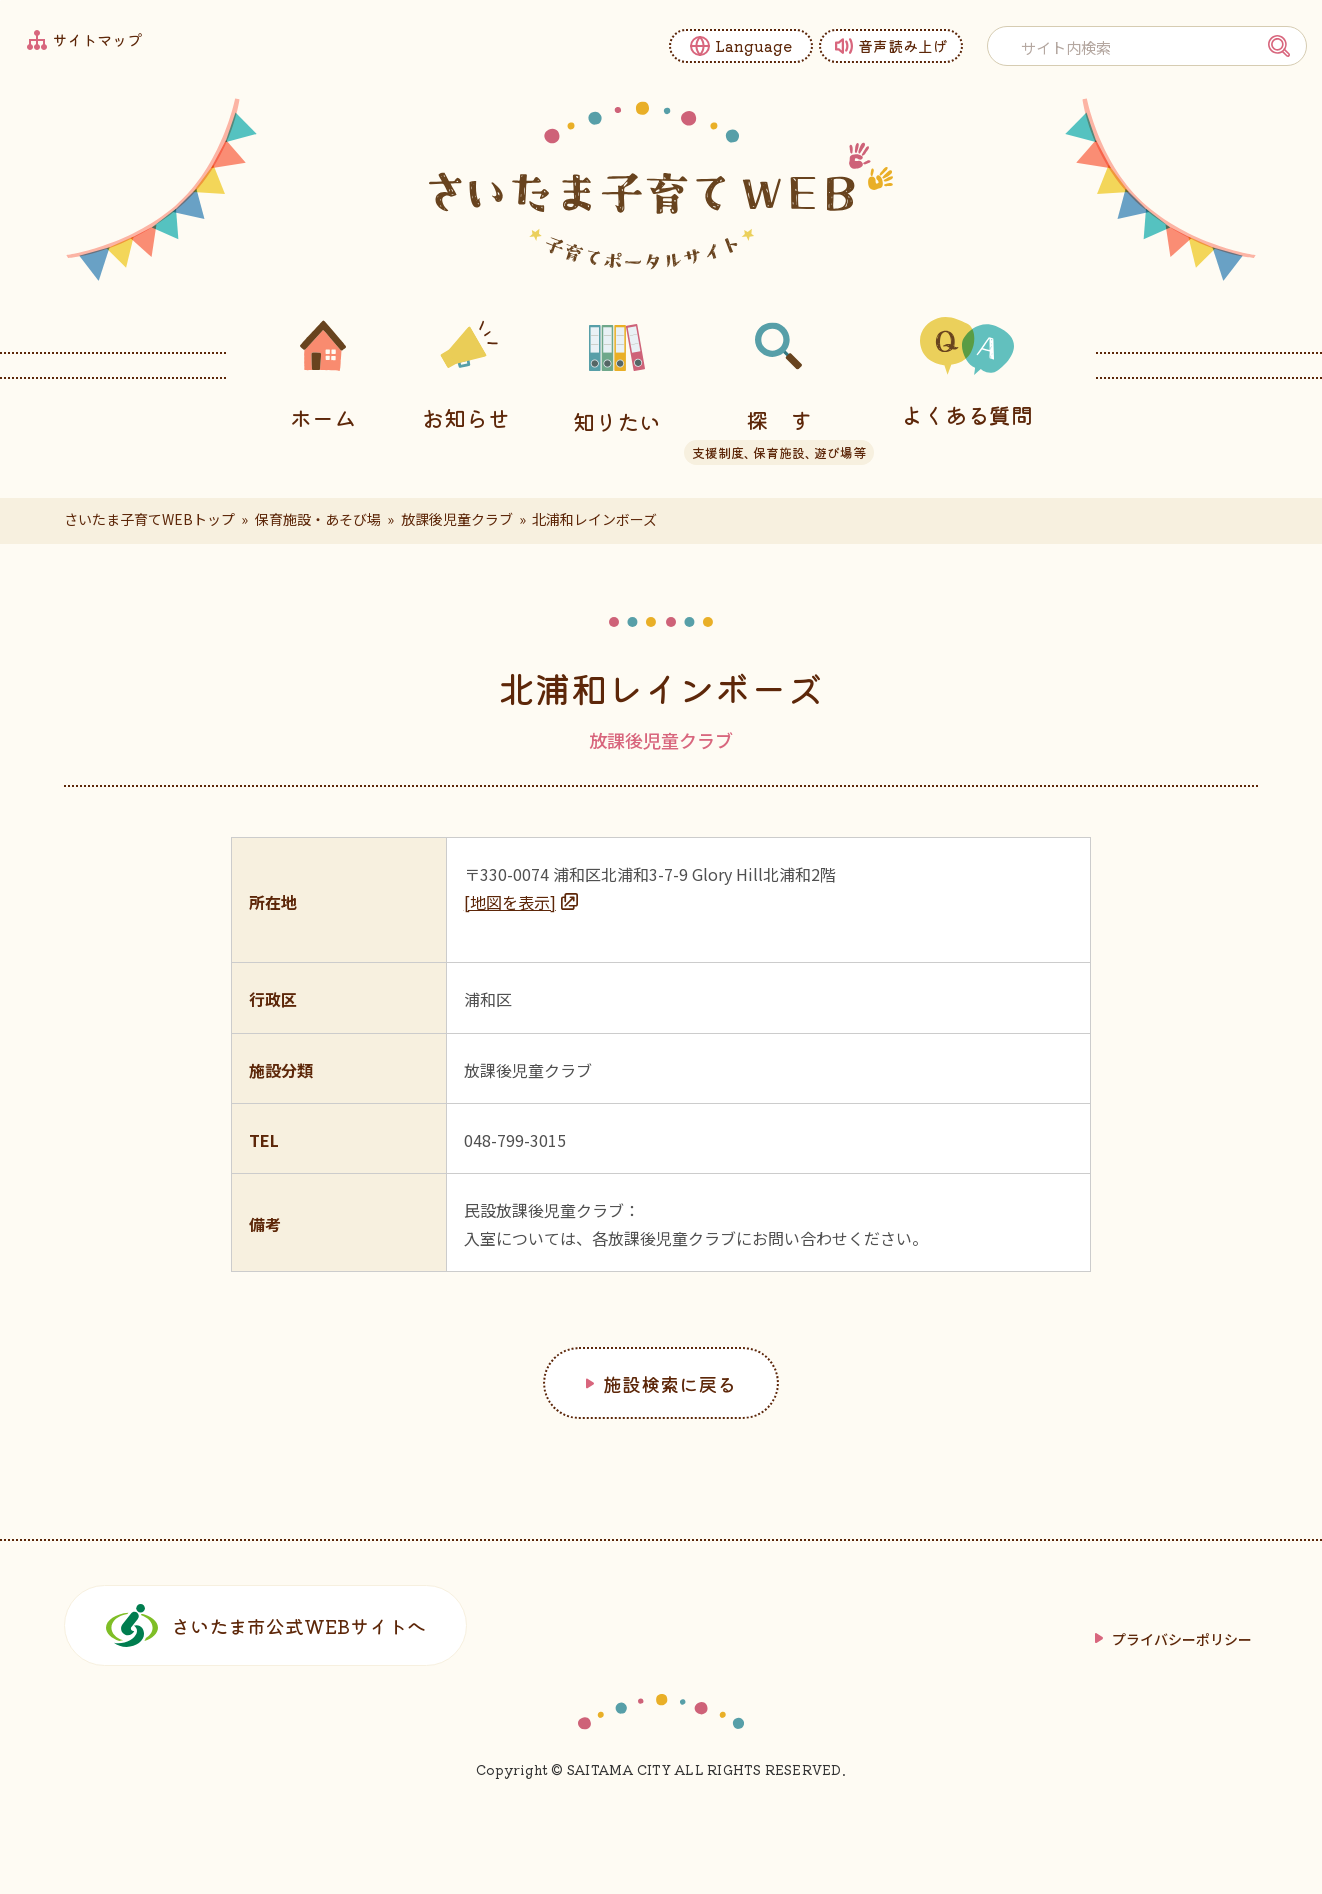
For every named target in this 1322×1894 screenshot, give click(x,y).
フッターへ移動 (0, 0)
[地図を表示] (510, 902)
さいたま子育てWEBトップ (149, 519)
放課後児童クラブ (457, 519)
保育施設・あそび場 (318, 519)
